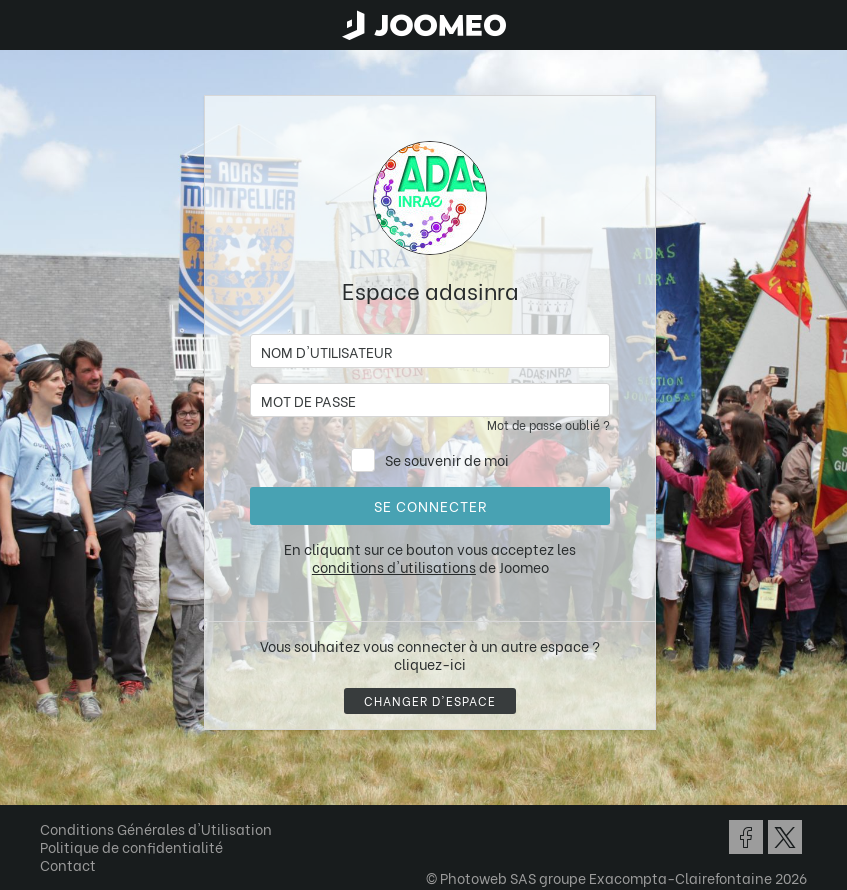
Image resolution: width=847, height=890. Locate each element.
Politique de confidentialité (131, 846)
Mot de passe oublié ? (548, 424)
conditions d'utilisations (394, 566)
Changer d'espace (430, 700)
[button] (53, 787)
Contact (68, 864)
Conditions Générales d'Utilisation (156, 828)
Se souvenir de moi (447, 459)
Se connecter (430, 505)
